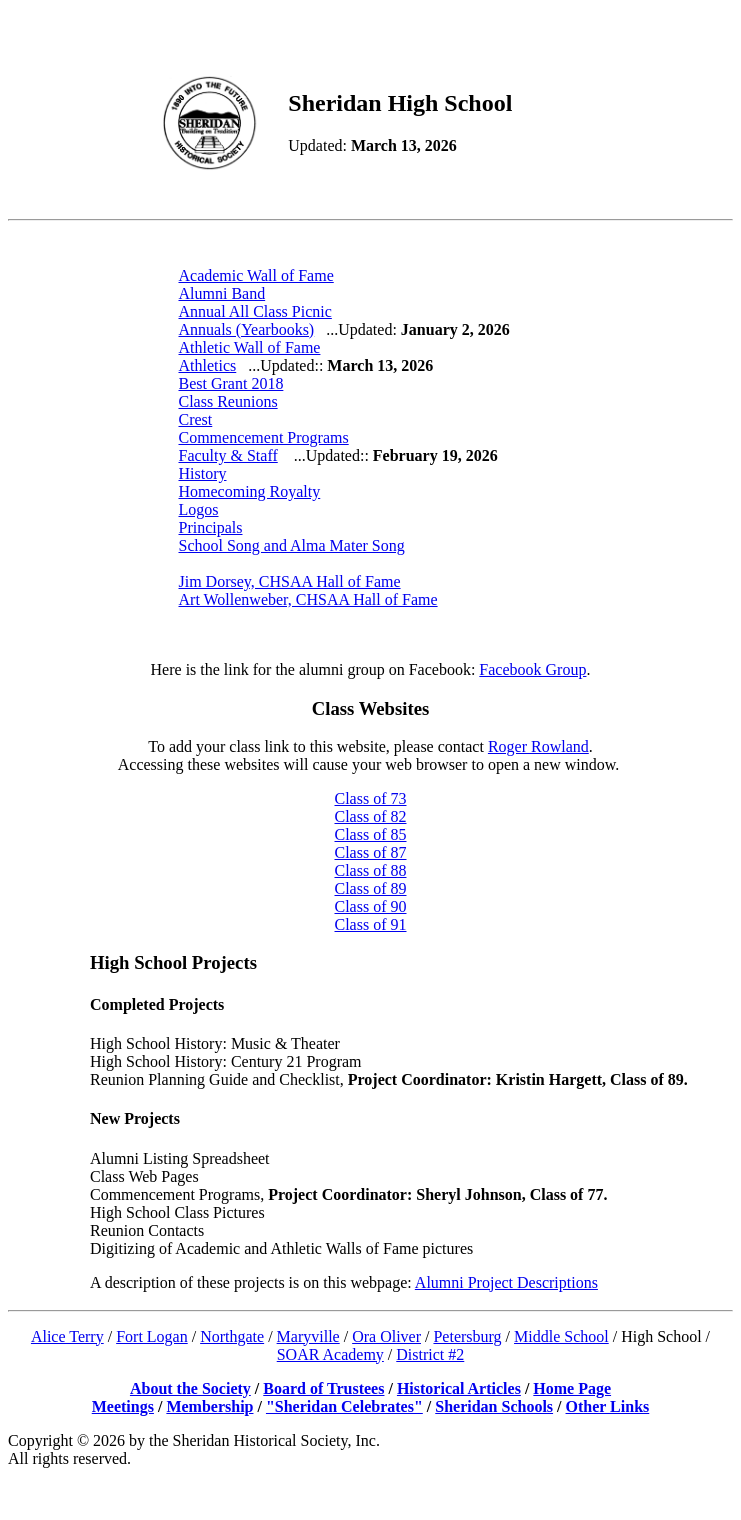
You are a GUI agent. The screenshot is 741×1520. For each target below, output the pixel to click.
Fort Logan (152, 1336)
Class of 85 (371, 834)
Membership (209, 1406)
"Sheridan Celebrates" (344, 1406)
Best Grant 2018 (231, 383)
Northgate (232, 1336)
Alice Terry (67, 1336)
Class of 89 (371, 888)
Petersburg (467, 1336)
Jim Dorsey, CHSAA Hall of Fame (290, 581)
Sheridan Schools (494, 1406)
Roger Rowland (538, 746)
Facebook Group (532, 669)
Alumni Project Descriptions (506, 1282)
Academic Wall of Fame (256, 275)
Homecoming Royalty (250, 491)
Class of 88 (371, 870)
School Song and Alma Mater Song (292, 545)
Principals (211, 527)
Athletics (208, 365)
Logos (199, 509)
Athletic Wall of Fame (250, 347)
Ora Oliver (386, 1336)
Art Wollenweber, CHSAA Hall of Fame (308, 599)
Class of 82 (371, 816)
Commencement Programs (264, 437)
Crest (196, 419)
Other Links (608, 1406)
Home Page (572, 1388)
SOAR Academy (330, 1354)
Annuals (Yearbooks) (247, 329)
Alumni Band (222, 293)
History (203, 473)
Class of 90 (371, 906)
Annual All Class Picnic (255, 311)
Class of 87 (371, 852)
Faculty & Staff (228, 455)
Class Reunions (228, 401)
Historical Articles (459, 1388)
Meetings (123, 1406)
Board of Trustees (323, 1388)
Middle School (561, 1336)
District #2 (430, 1354)
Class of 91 (371, 924)
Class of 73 (371, 798)
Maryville (308, 1336)
